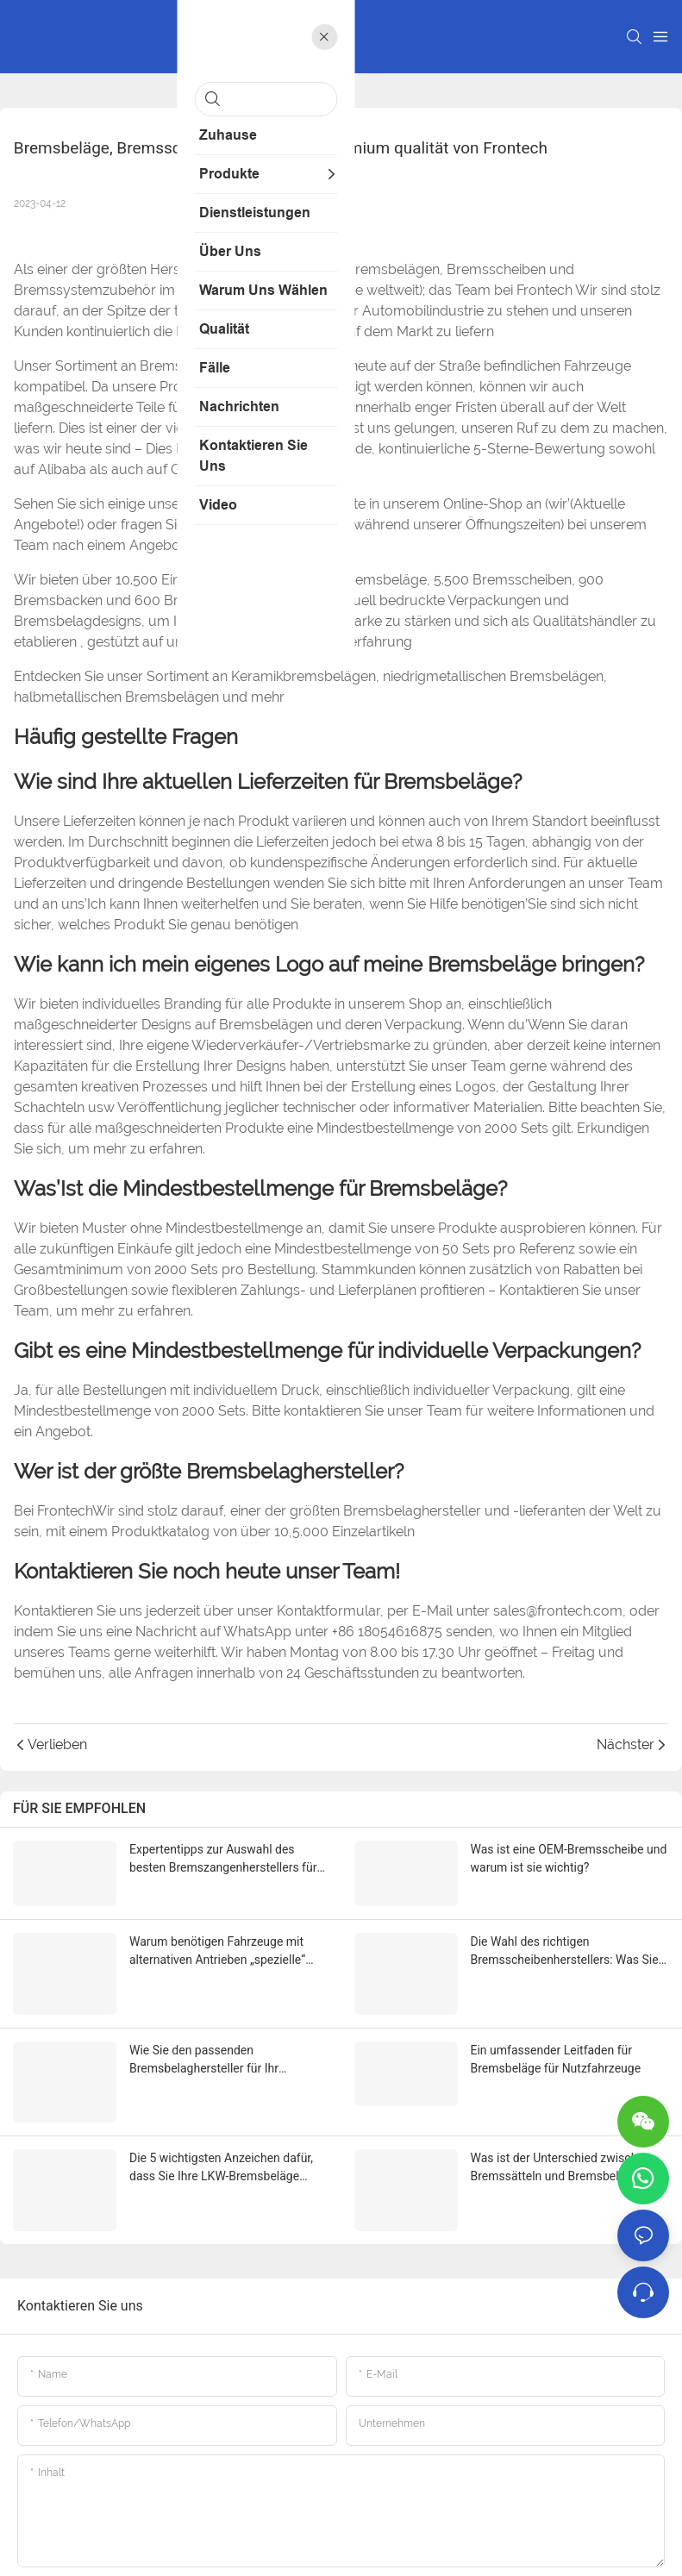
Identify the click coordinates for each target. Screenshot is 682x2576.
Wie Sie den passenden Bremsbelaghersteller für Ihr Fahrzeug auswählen (203, 2016)
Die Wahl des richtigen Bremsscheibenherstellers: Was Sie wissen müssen (565, 1938)
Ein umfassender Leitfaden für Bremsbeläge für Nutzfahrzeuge (556, 2015)
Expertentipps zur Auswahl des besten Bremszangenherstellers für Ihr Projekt (222, 1859)
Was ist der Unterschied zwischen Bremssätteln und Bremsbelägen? (561, 2094)
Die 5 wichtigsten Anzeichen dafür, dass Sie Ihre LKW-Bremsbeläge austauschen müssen (221, 2095)
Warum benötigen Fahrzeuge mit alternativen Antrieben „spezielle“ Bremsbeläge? (217, 1938)
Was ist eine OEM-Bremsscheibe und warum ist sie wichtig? (569, 1858)
